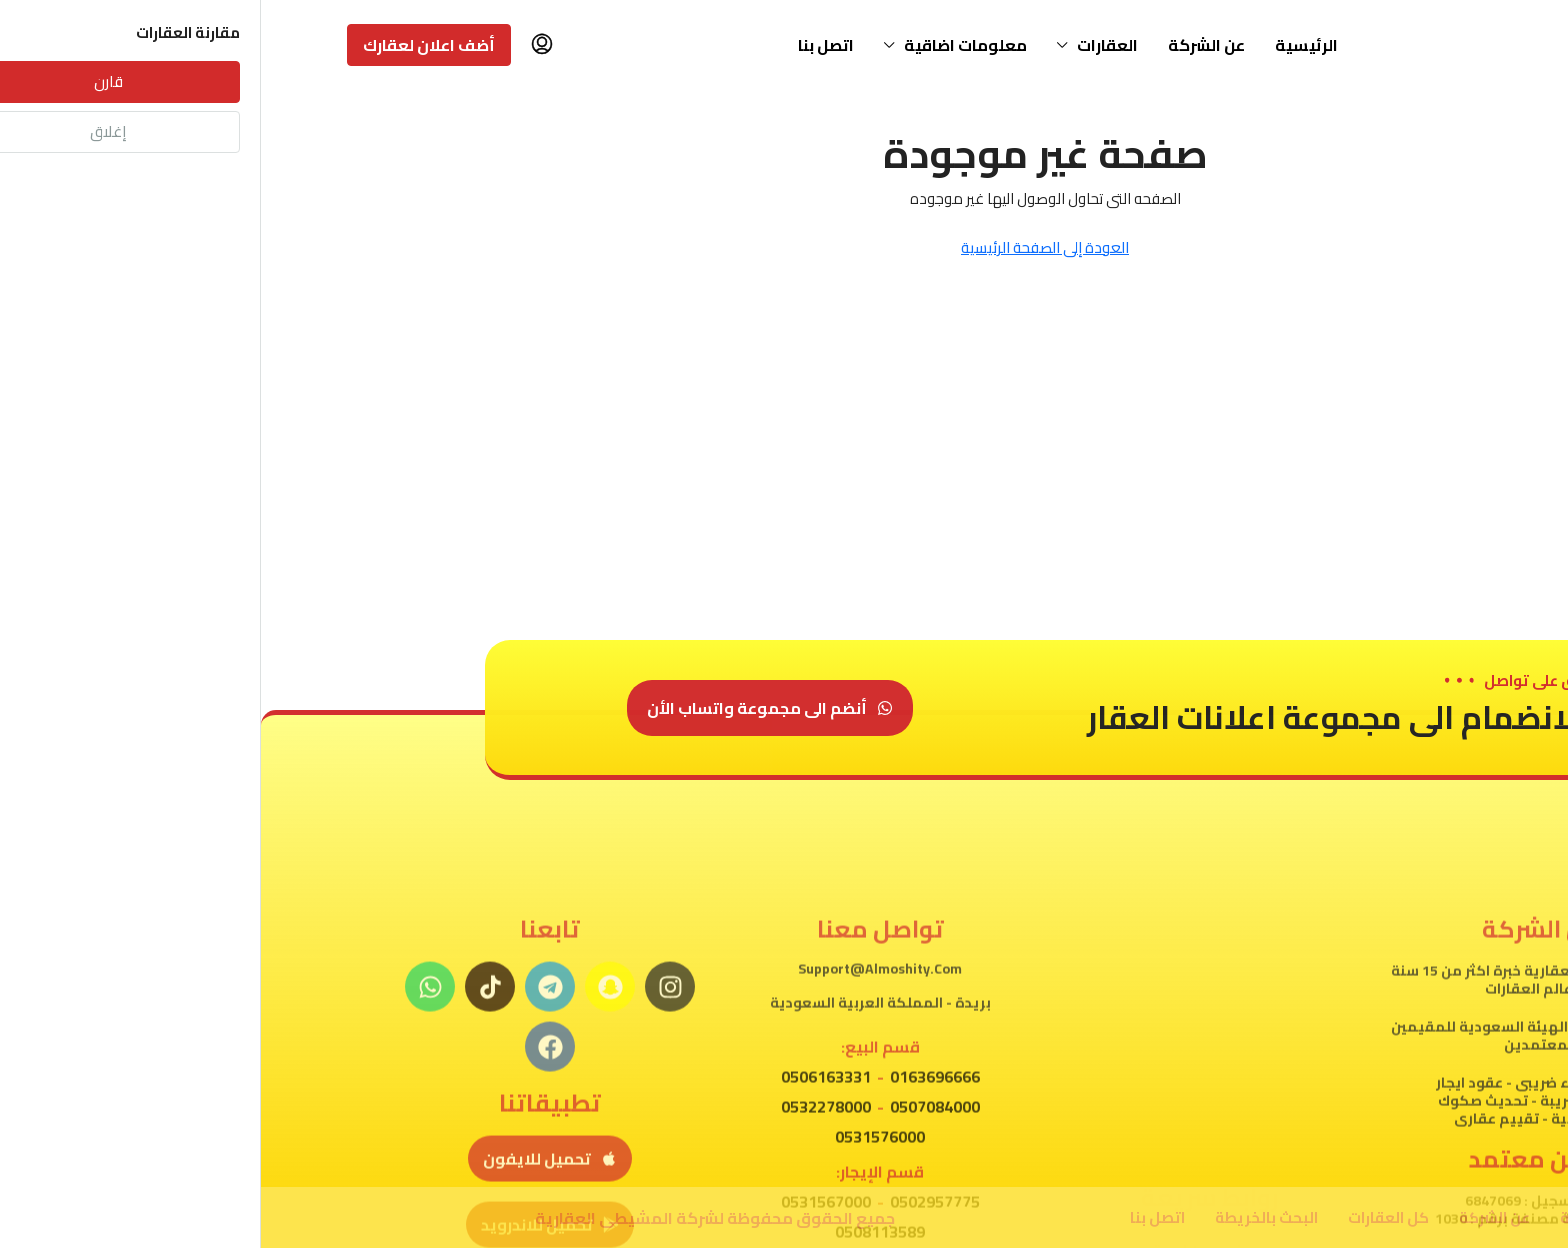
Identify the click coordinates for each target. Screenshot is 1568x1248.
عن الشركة (945, 45)
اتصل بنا (565, 45)
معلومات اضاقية (704, 45)
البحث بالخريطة (1005, 1217)
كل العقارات (1127, 1217)
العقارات (846, 45)
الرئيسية (1045, 45)
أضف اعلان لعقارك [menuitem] (168, 45)
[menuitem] (281, 45)
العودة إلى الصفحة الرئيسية (784, 247)
